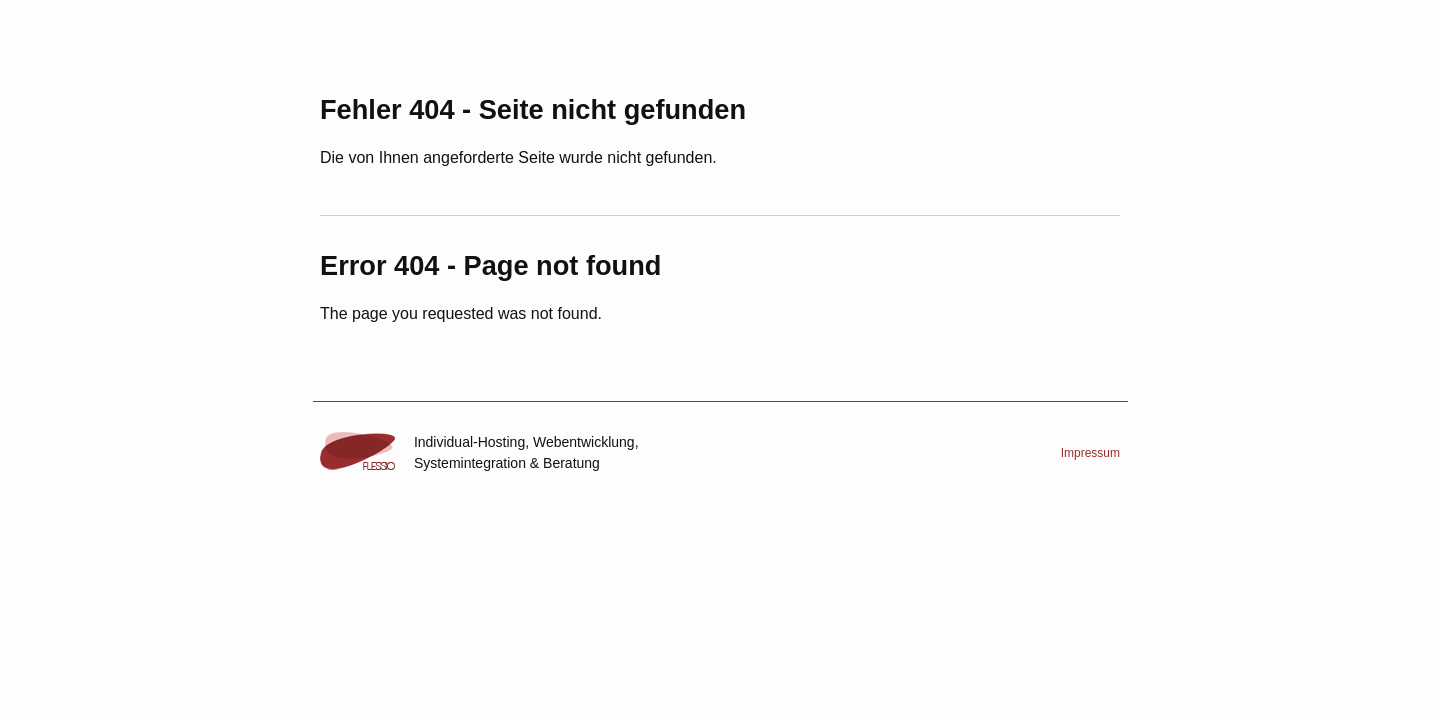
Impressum (1090, 453)
